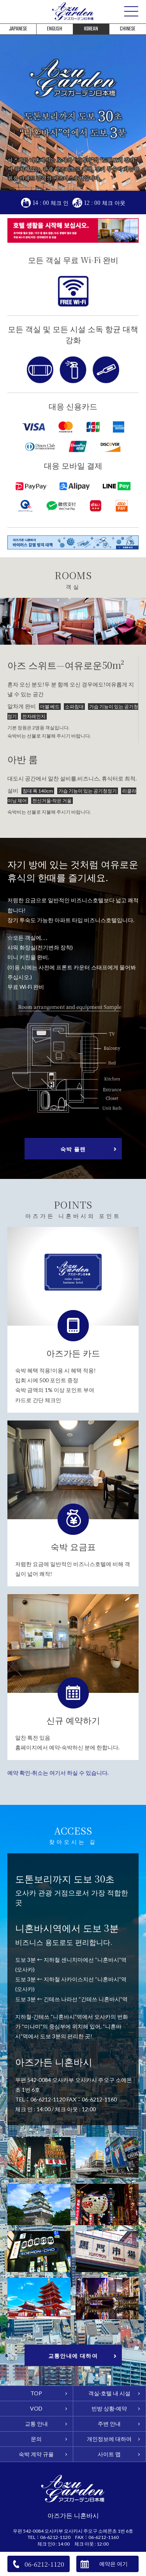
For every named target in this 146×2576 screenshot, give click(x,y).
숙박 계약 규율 (36, 2454)
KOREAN (91, 29)
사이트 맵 (109, 2454)
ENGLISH (54, 29)
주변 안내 (109, 2424)
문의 (36, 2439)
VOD (36, 2408)
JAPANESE (18, 29)
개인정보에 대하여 (109, 2439)
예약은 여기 (113, 2563)
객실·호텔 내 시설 (109, 2393)
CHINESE (127, 29)
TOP (36, 2393)
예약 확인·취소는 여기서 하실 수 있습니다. (58, 1772)
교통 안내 (36, 2424)
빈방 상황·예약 (109, 2408)
